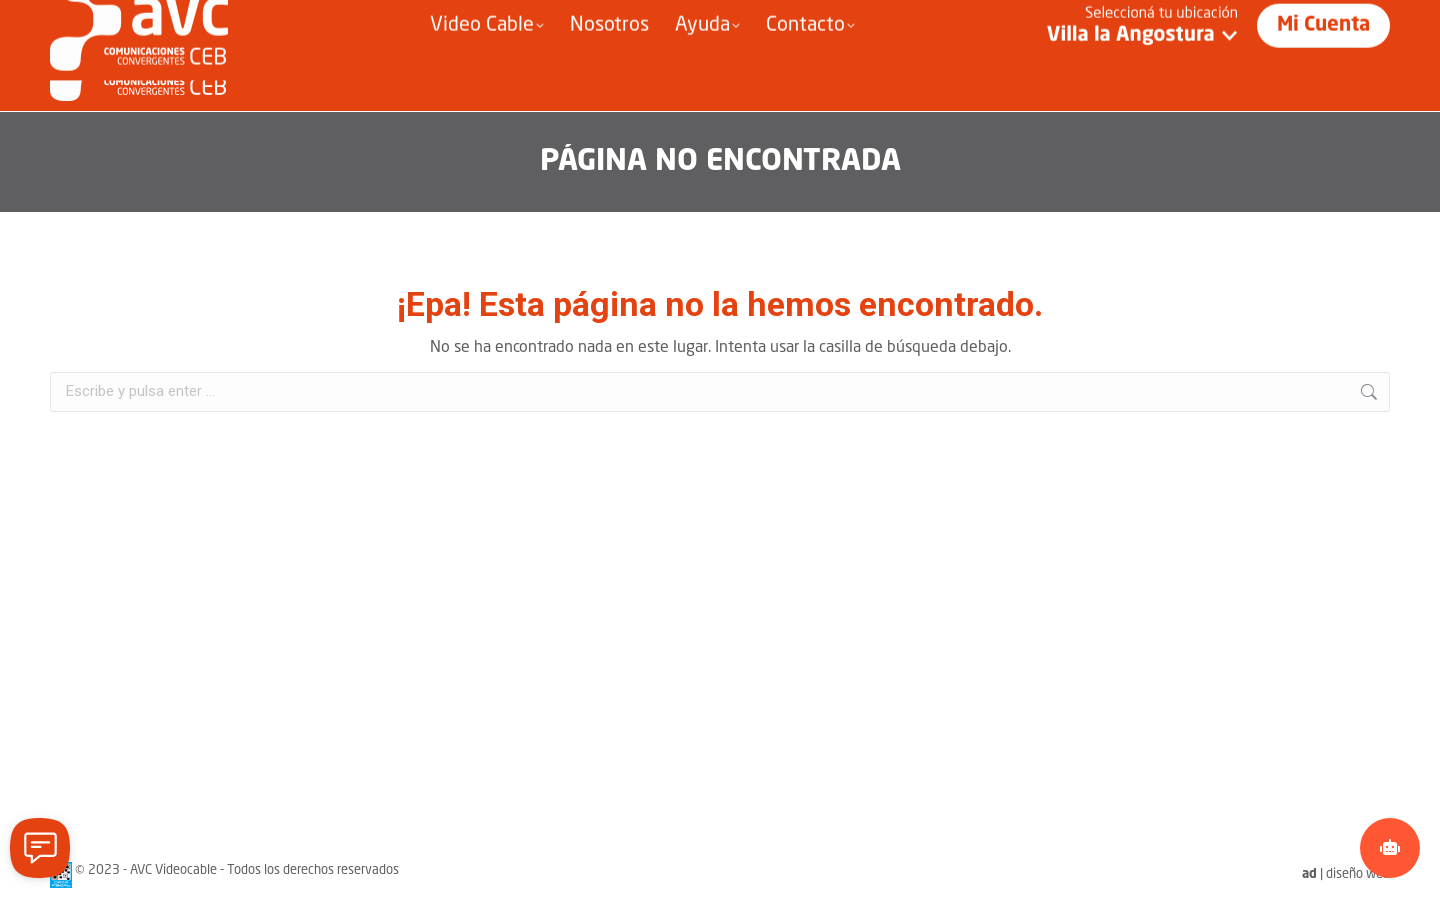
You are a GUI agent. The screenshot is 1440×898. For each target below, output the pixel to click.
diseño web (1358, 874)
